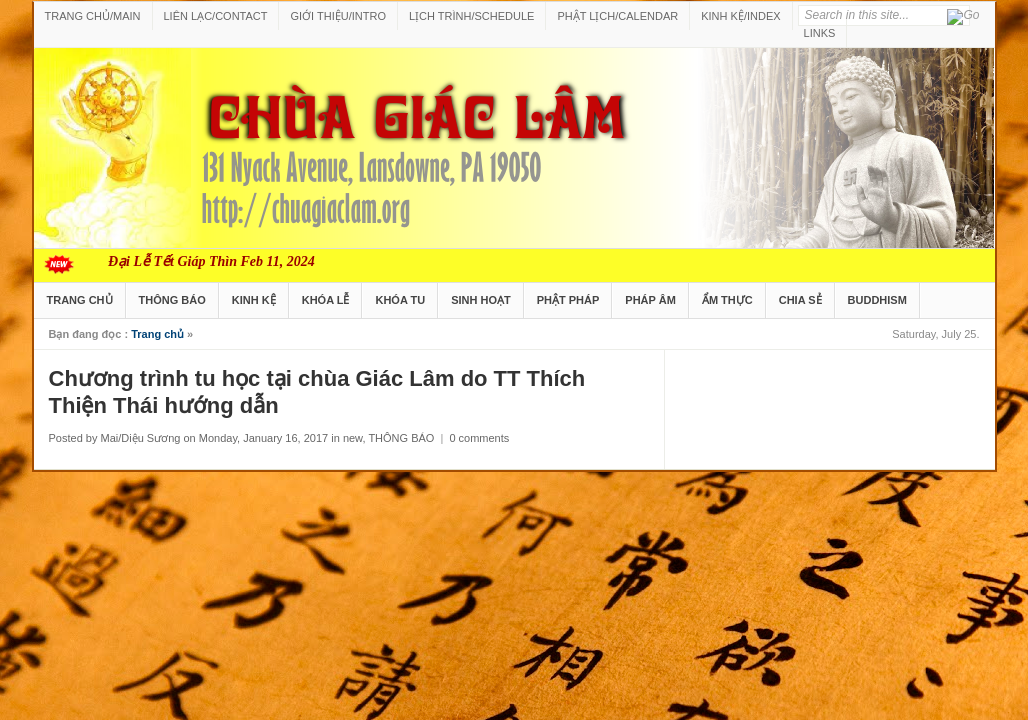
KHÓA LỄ (326, 300)
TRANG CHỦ (80, 300)
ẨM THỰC (727, 300)
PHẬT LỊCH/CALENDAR (617, 16)
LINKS (820, 33)
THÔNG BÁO (172, 300)
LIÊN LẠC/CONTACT (216, 16)
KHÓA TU (400, 300)
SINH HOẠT (481, 300)
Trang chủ (157, 334)
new (353, 438)
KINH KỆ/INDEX (740, 16)
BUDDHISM (877, 300)
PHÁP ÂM (650, 300)
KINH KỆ (254, 300)
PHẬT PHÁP (568, 300)
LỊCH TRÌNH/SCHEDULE (471, 16)
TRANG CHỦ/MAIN (93, 16)
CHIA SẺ (800, 300)
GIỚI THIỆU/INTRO (337, 16)
